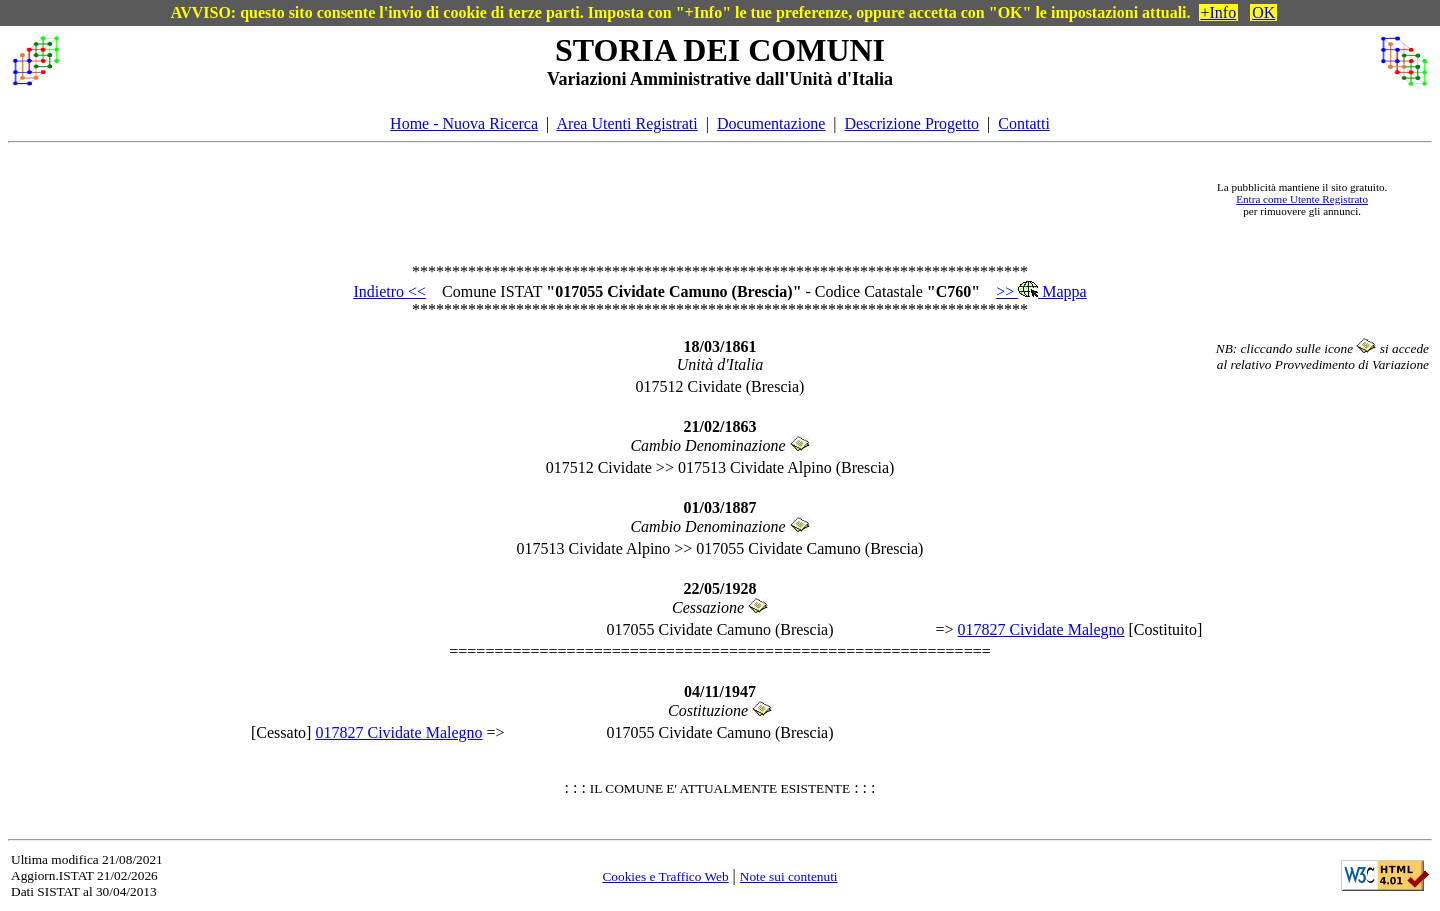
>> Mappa (1041, 291)
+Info (1219, 12)
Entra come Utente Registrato (1302, 199)
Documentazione (771, 123)
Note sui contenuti (789, 876)
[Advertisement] (631, 199)
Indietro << (389, 291)
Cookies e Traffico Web (665, 876)
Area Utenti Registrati (626, 123)
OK (1263, 12)
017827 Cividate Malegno (1040, 629)
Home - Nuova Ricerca (464, 123)
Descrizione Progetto (911, 123)
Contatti (1024, 123)
